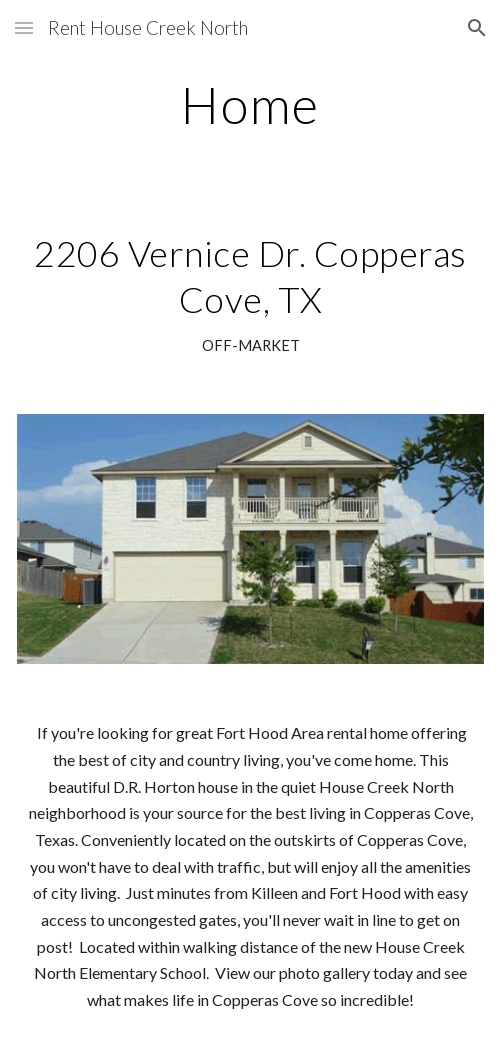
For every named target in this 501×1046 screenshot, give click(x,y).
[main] (250, 105)
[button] (24, 27)
